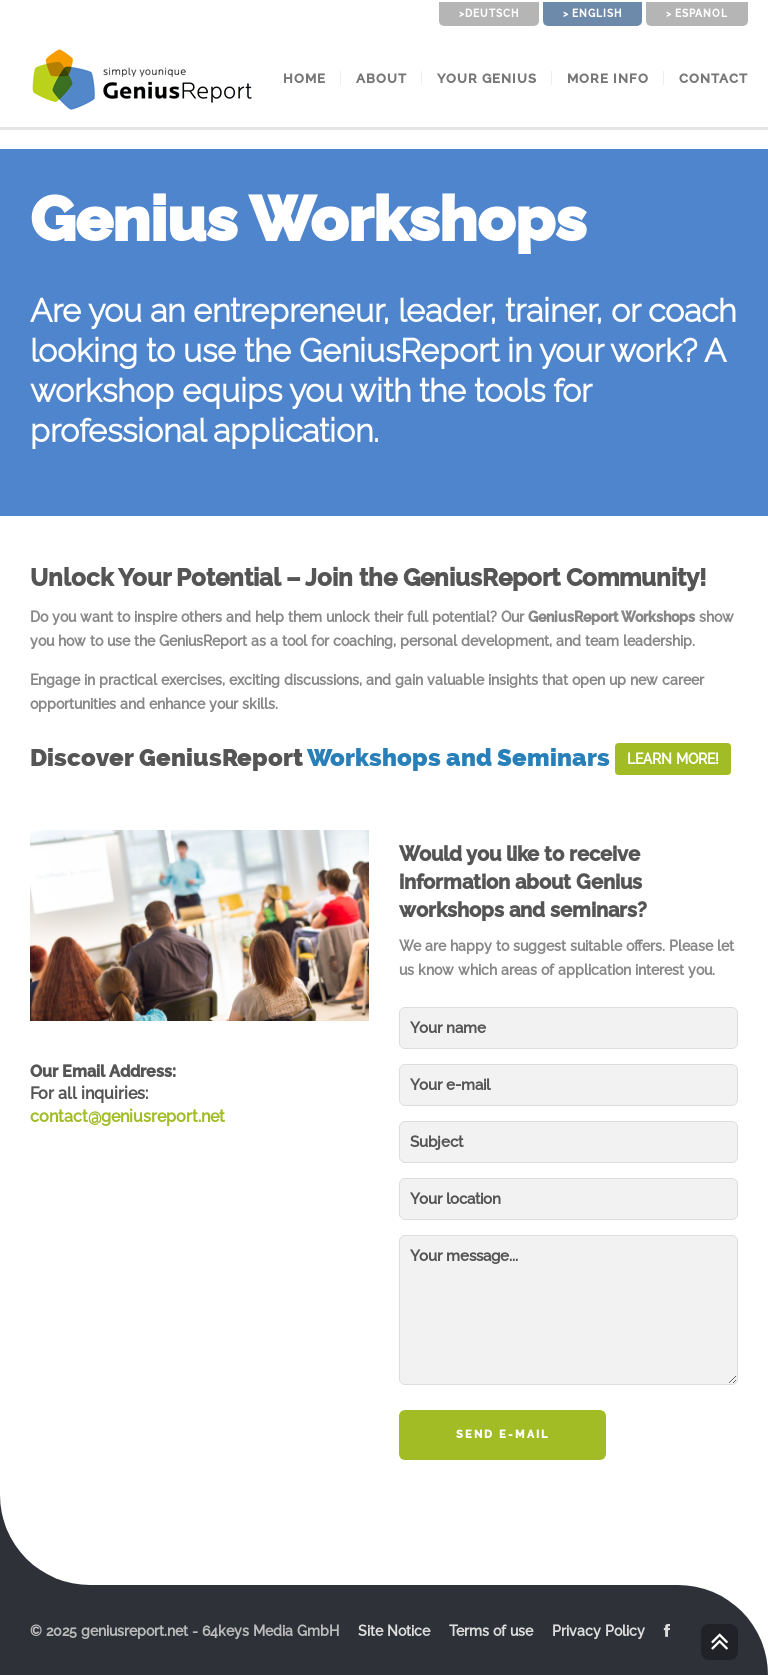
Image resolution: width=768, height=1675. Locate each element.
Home (304, 78)
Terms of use (491, 1631)
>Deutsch (489, 13)
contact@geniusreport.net (127, 1116)
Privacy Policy (598, 1631)
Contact (713, 78)
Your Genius (487, 78)
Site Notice (394, 1631)
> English (592, 13)
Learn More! (673, 759)
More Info (608, 78)
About (381, 78)
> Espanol (697, 13)
